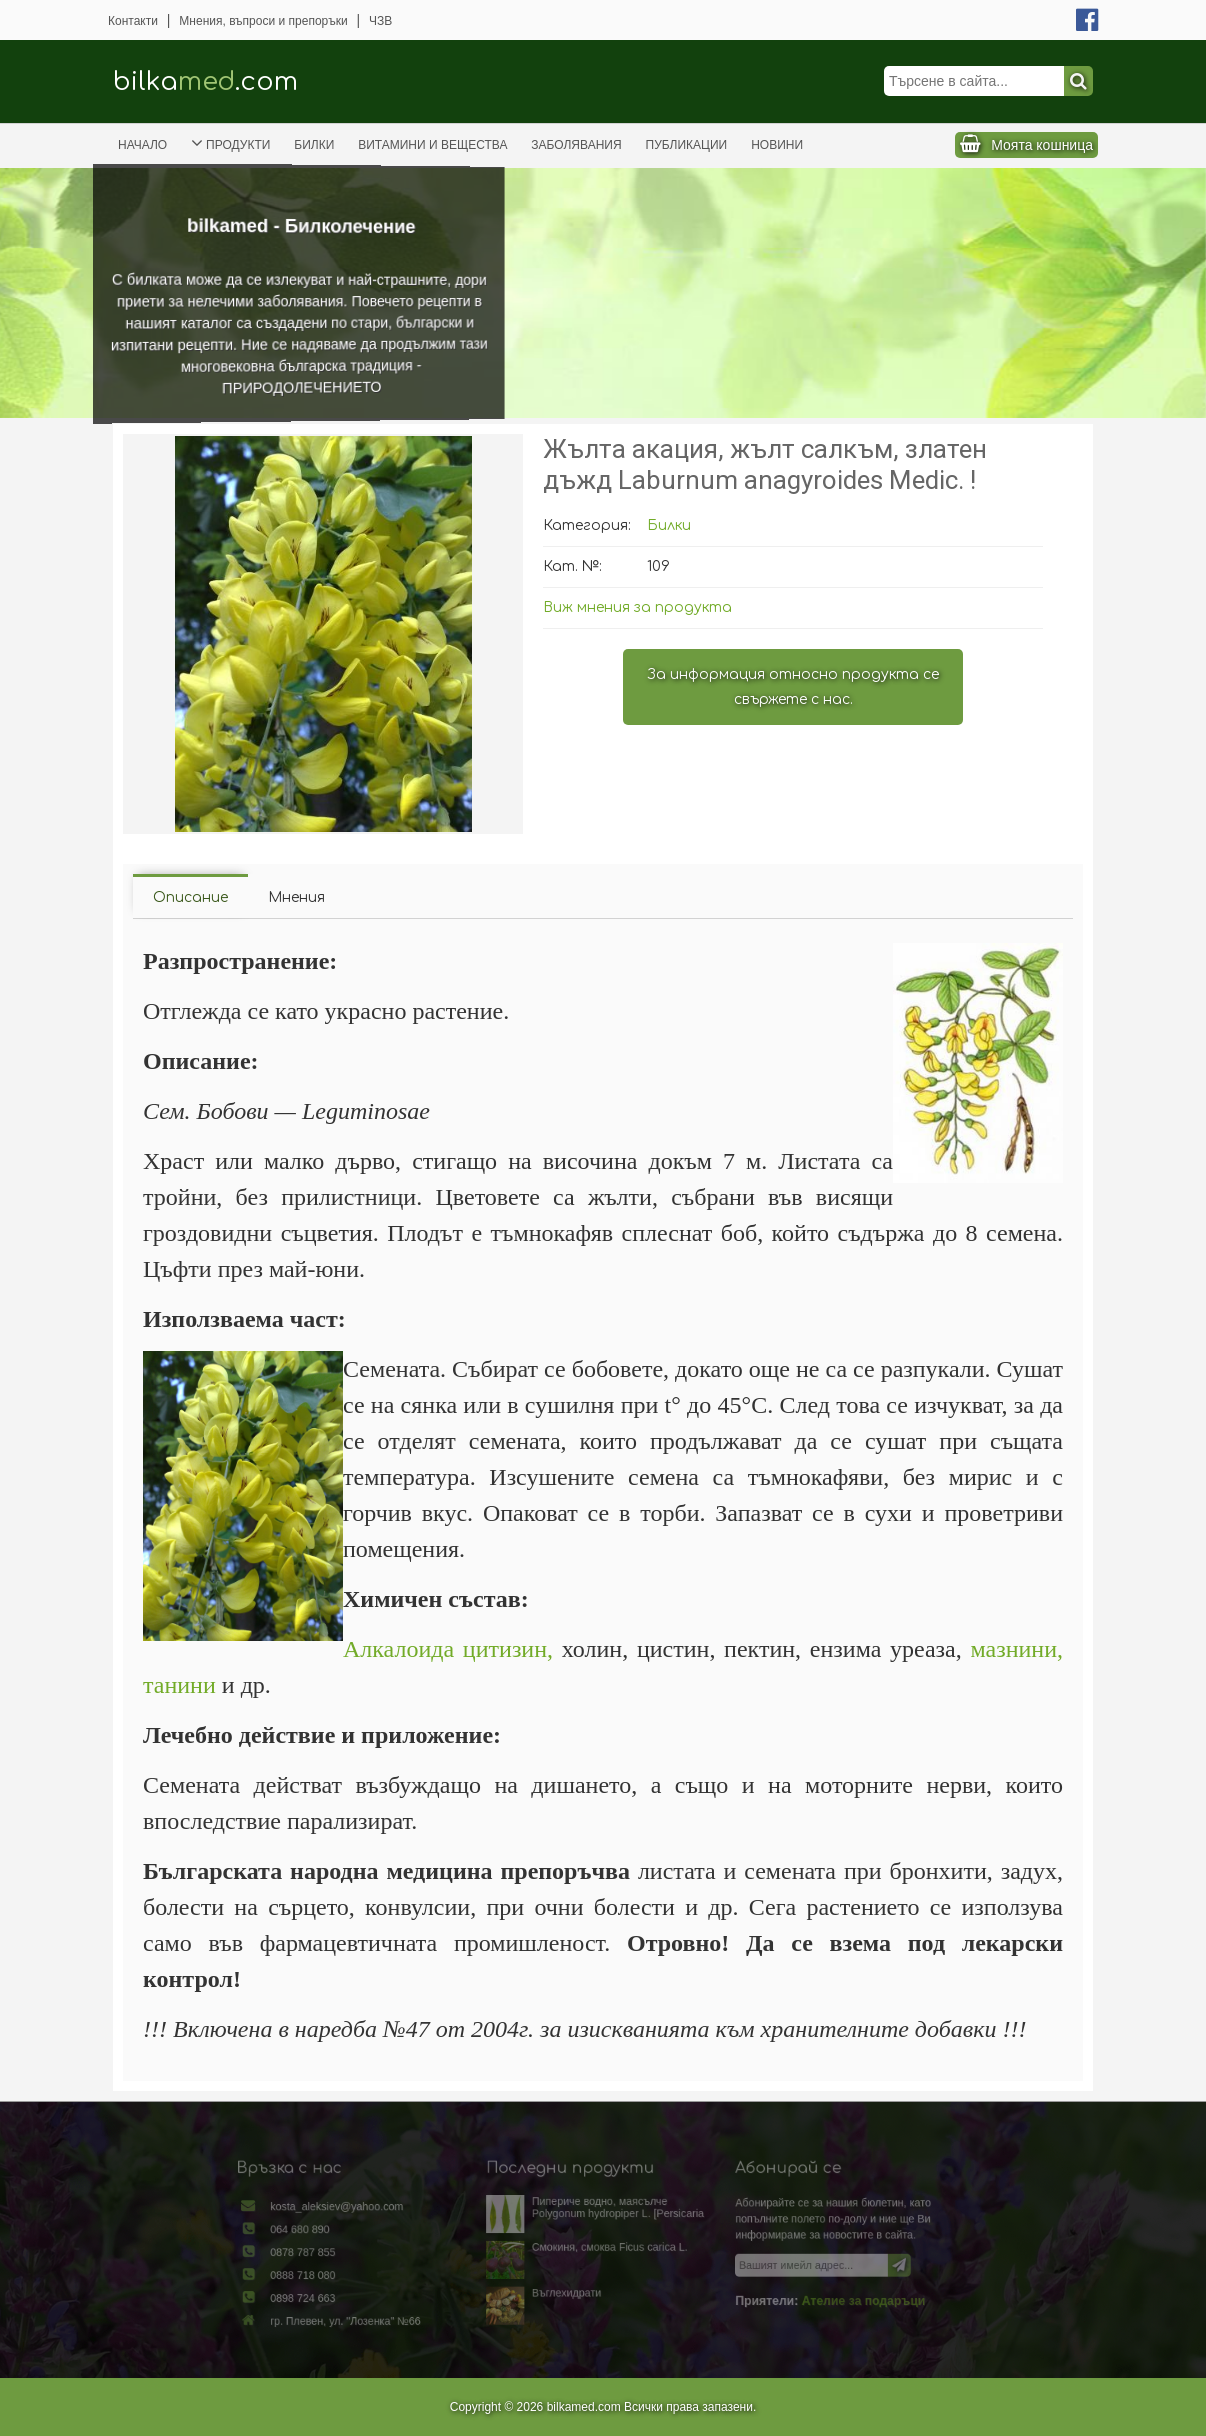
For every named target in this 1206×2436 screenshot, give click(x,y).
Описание (190, 897)
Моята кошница (1042, 145)
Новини (777, 145)
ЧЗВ (380, 21)
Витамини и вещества (432, 145)
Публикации (687, 145)
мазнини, (1016, 1649)
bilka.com (205, 81)
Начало (142, 145)
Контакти (133, 21)
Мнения (296, 897)
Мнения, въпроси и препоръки (263, 21)
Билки (314, 145)
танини (179, 1685)
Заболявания (576, 145)
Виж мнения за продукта (637, 607)
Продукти (230, 143)
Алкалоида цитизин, (448, 1649)
